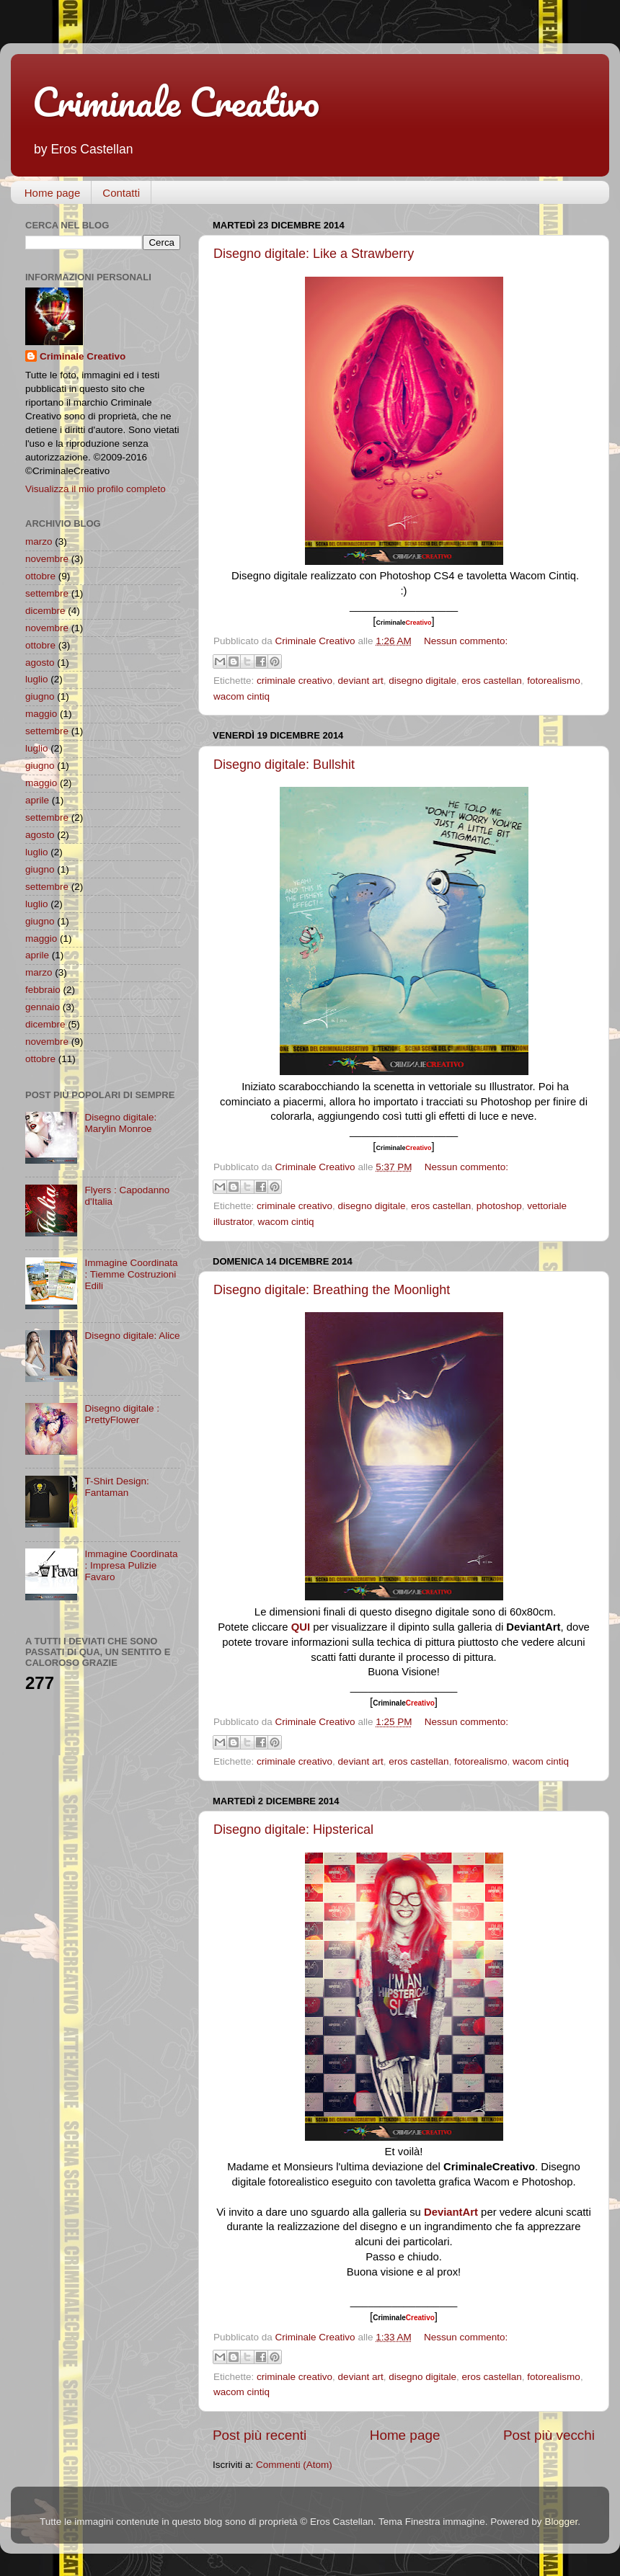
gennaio (42, 1007)
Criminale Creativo (175, 101)
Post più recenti (259, 2435)
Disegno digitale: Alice (132, 1335)
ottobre (40, 576)
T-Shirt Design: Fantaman (116, 1487)
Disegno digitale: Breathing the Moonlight (331, 1290)
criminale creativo (294, 680)
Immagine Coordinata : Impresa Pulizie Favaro (130, 1565)
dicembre (45, 610)
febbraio (43, 989)
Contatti (121, 193)
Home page (53, 193)
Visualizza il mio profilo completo (95, 488)
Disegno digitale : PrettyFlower (121, 1414)
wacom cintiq (241, 696)
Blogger (560, 2521)
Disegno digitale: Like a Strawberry (313, 253)
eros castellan (492, 680)
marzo (39, 541)
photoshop (499, 1205)
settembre (46, 593)
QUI (300, 1627)
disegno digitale (422, 680)
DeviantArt (451, 2212)
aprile (37, 800)
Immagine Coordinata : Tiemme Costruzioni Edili (130, 1274)
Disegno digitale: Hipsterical (293, 1829)
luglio (36, 679)
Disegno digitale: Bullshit (284, 764)
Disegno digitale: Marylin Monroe (120, 1123)
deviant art (361, 680)
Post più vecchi (549, 2435)
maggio (41, 713)
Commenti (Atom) (294, 2464)
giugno (40, 696)
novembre (46, 558)
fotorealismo (553, 680)
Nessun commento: (466, 641)
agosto (40, 662)
